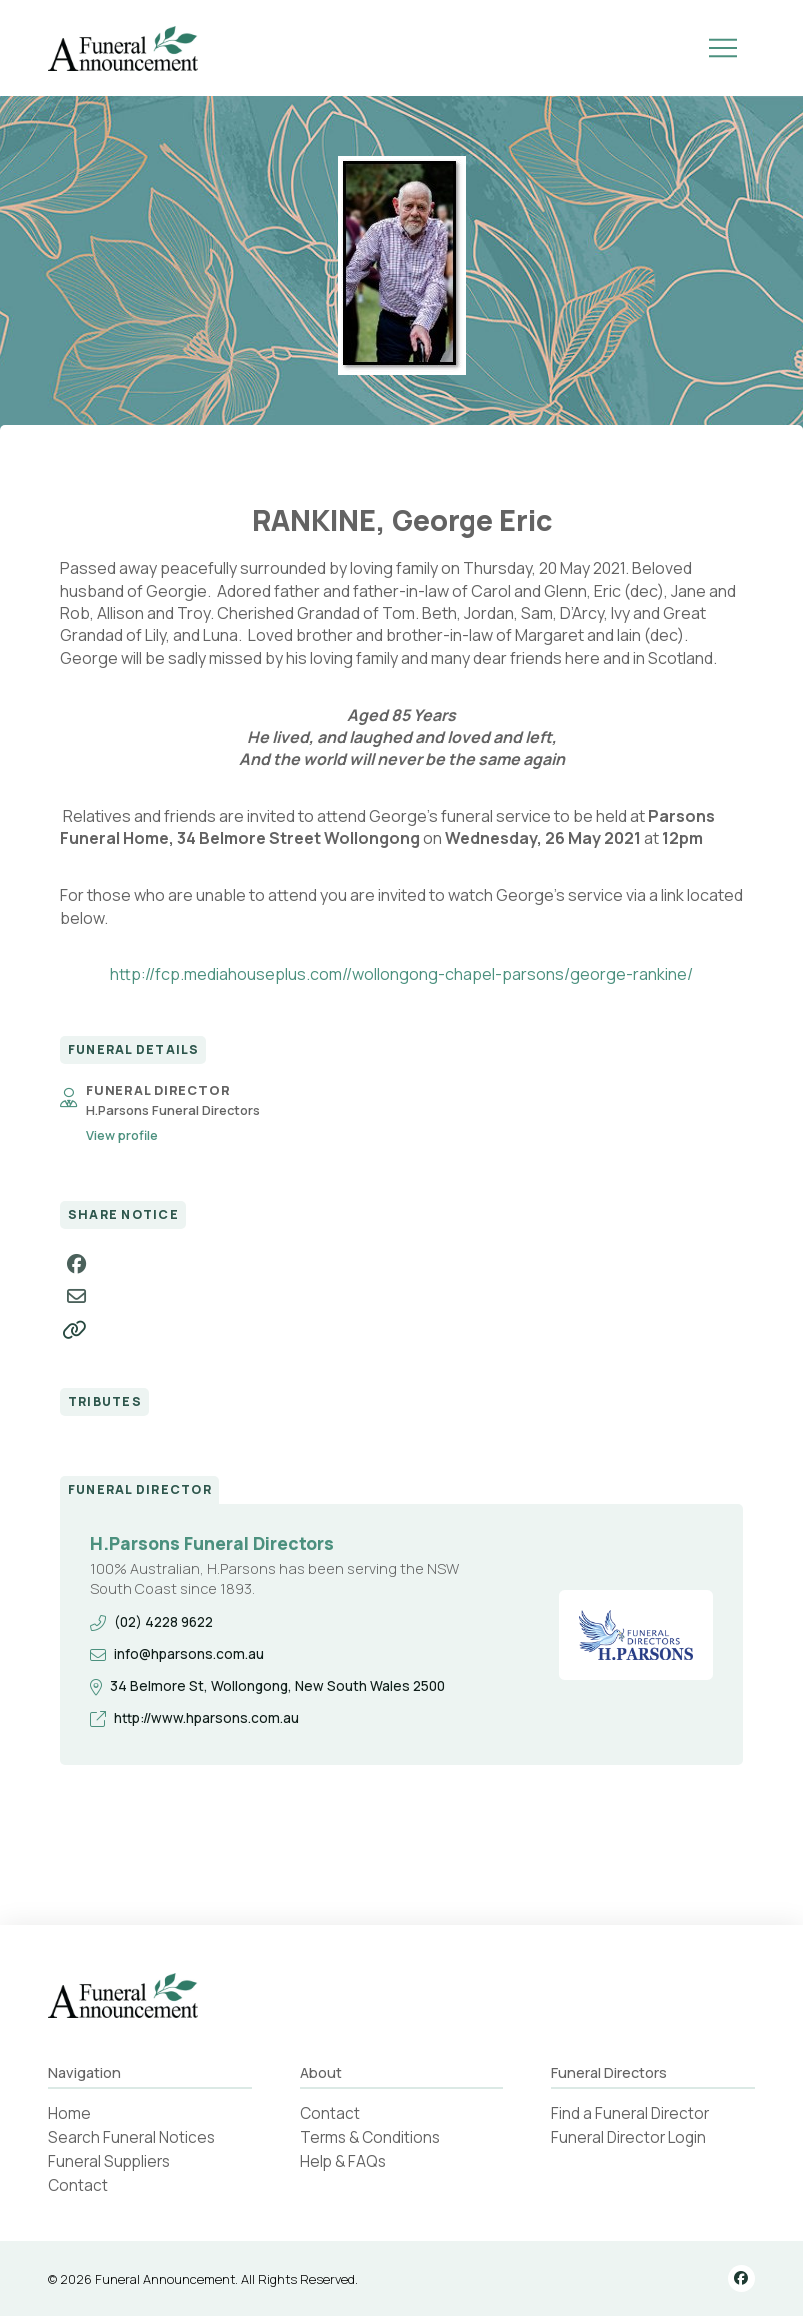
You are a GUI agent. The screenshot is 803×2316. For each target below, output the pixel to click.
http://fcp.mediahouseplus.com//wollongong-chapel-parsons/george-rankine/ (401, 974)
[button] (723, 48)
